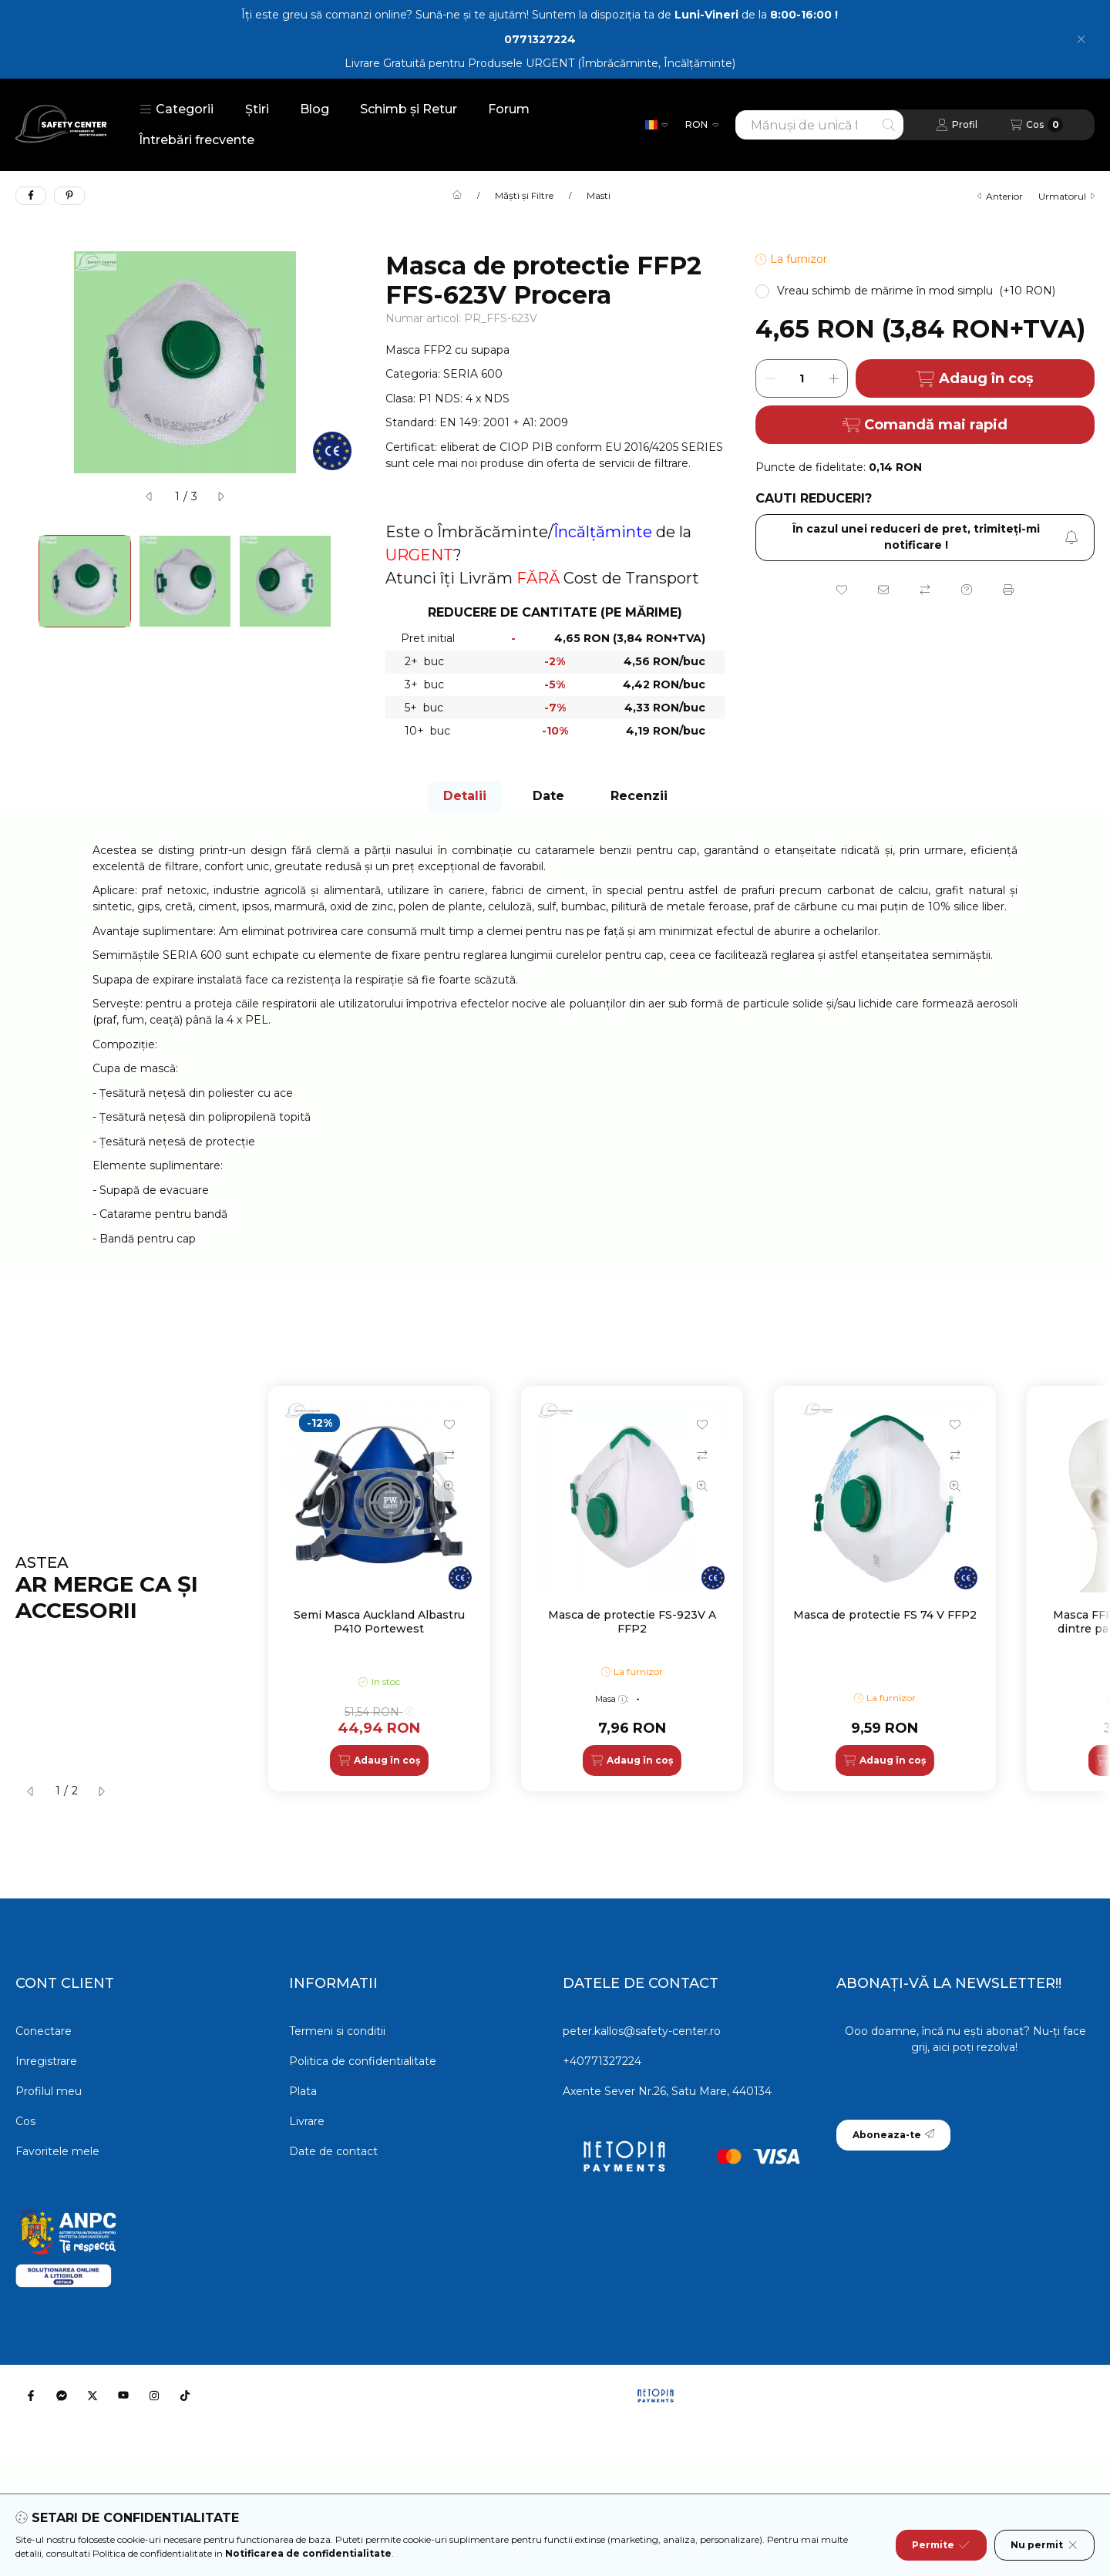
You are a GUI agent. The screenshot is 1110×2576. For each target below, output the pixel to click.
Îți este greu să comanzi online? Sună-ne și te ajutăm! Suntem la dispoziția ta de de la (539, 15)
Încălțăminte (602, 532)
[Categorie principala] (457, 195)
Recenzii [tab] (639, 796)
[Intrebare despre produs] (967, 590)
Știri (257, 109)
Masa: (611, 1698)
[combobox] (819, 124)
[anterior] (149, 496)
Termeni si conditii (337, 2031)
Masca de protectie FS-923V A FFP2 (632, 1622)
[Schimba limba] (656, 124)
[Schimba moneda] (701, 124)
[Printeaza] (1008, 590)
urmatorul (1066, 196)
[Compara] (925, 590)
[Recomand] (883, 590)
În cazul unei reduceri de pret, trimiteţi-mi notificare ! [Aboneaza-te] (935, 537)
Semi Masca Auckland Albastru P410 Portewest (379, 1622)
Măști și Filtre (524, 195)
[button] (176, 109)
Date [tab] (548, 796)
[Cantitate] (801, 378)
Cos (25, 2121)
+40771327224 (602, 2061)
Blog (314, 109)
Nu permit (1044, 2545)
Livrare (307, 2121)
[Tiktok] (185, 2395)
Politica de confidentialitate (362, 2061)
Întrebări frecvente (196, 140)
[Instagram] (154, 2395)
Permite (941, 2545)
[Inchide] (1081, 39)
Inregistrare (46, 2061)
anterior (1000, 196)
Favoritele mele (57, 2151)
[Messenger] (61, 2395)
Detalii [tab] (464, 796)
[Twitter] (92, 2395)
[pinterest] (69, 196)
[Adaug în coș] (379, 1760)
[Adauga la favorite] (842, 590)
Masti (598, 195)
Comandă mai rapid (925, 424)
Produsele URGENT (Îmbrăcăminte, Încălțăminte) (601, 63)
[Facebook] (30, 2395)
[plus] (833, 378)
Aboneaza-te (893, 2135)
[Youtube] (123, 2395)
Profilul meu (48, 2091)
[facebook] (30, 196)
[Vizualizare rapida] (449, 1486)
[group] (681, 1588)
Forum (509, 109)
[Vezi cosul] (1036, 124)
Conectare (43, 2031)
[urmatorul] (220, 496)
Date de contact (333, 2151)
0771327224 (540, 39)
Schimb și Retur (408, 109)
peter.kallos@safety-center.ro (642, 2031)
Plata (303, 2091)
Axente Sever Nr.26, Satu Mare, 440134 (667, 2091)
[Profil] (956, 124)
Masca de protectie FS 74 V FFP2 (885, 1615)
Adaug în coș (975, 379)
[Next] (347, 581)
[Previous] (23, 581)
